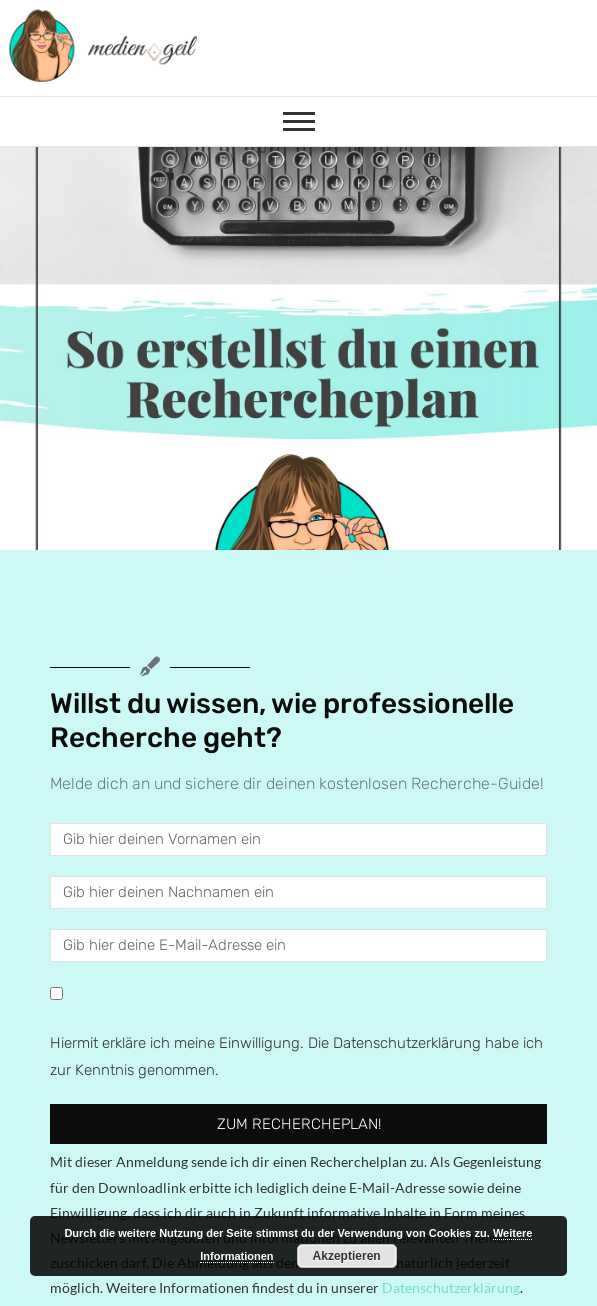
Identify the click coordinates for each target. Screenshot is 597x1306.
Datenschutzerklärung (451, 1287)
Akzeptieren (347, 1256)
